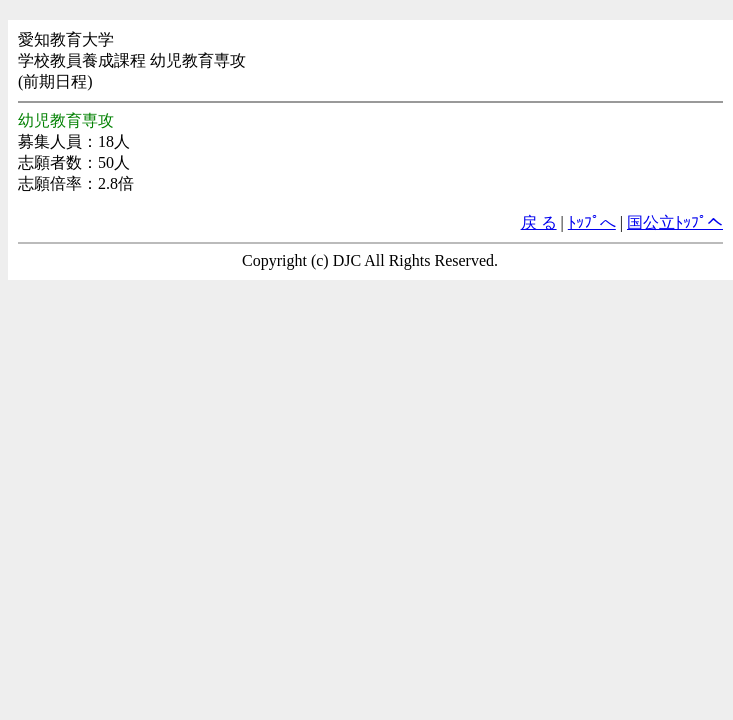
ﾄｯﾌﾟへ (592, 222)
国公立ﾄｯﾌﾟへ (675, 222)
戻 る (539, 222)
